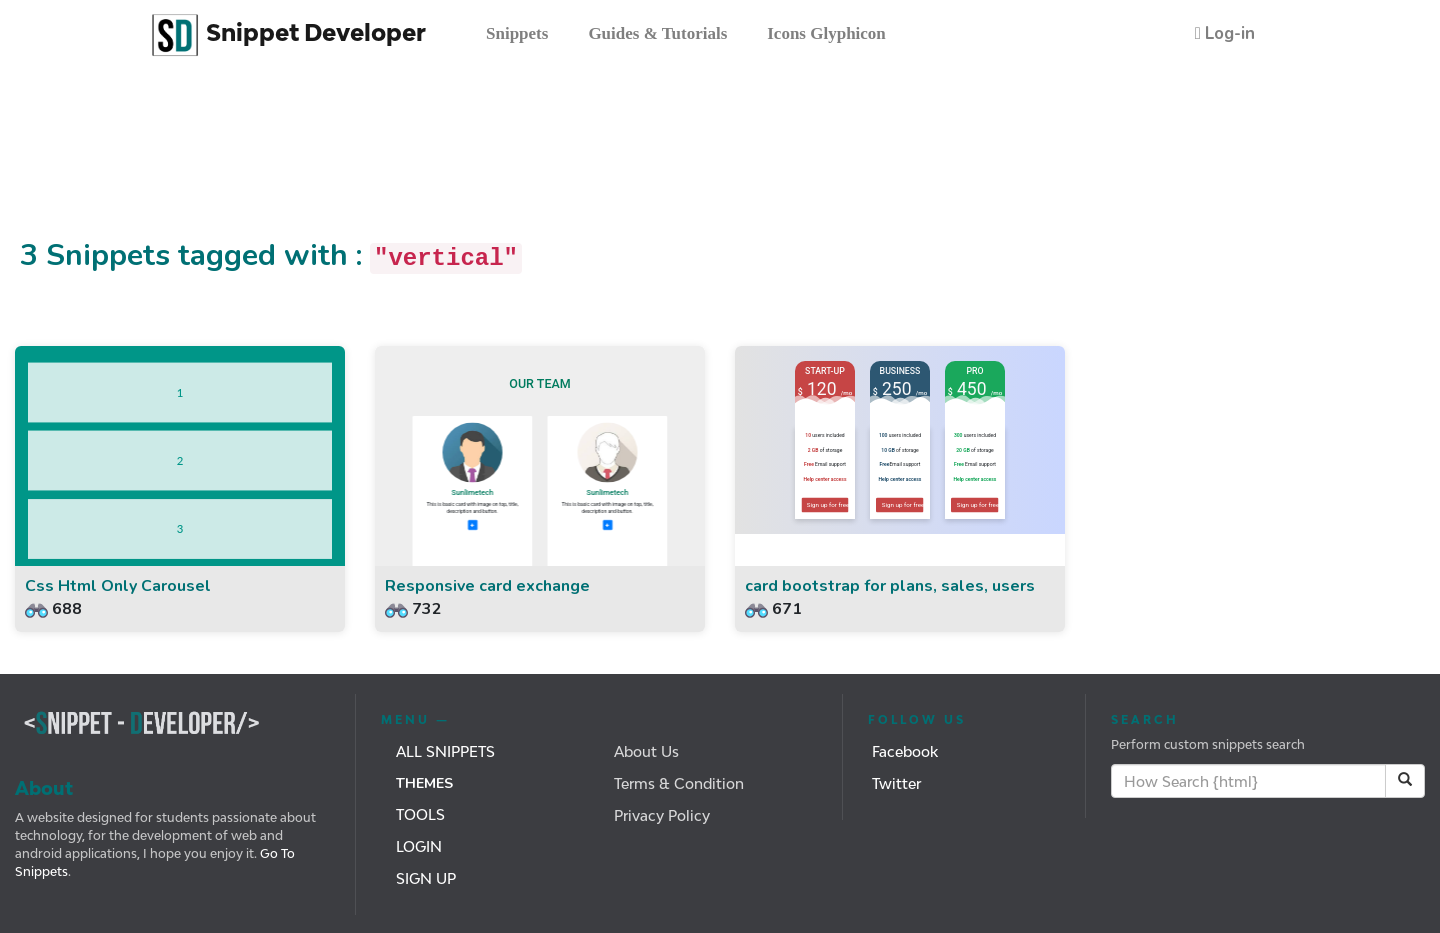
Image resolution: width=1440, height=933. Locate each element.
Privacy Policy (662, 815)
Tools (420, 814)
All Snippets (445, 751)
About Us (646, 751)
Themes (424, 783)
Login (419, 846)
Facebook (905, 751)
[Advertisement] (364, 163)
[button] (1225, 33)
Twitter (896, 783)
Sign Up (426, 878)
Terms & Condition (679, 783)
